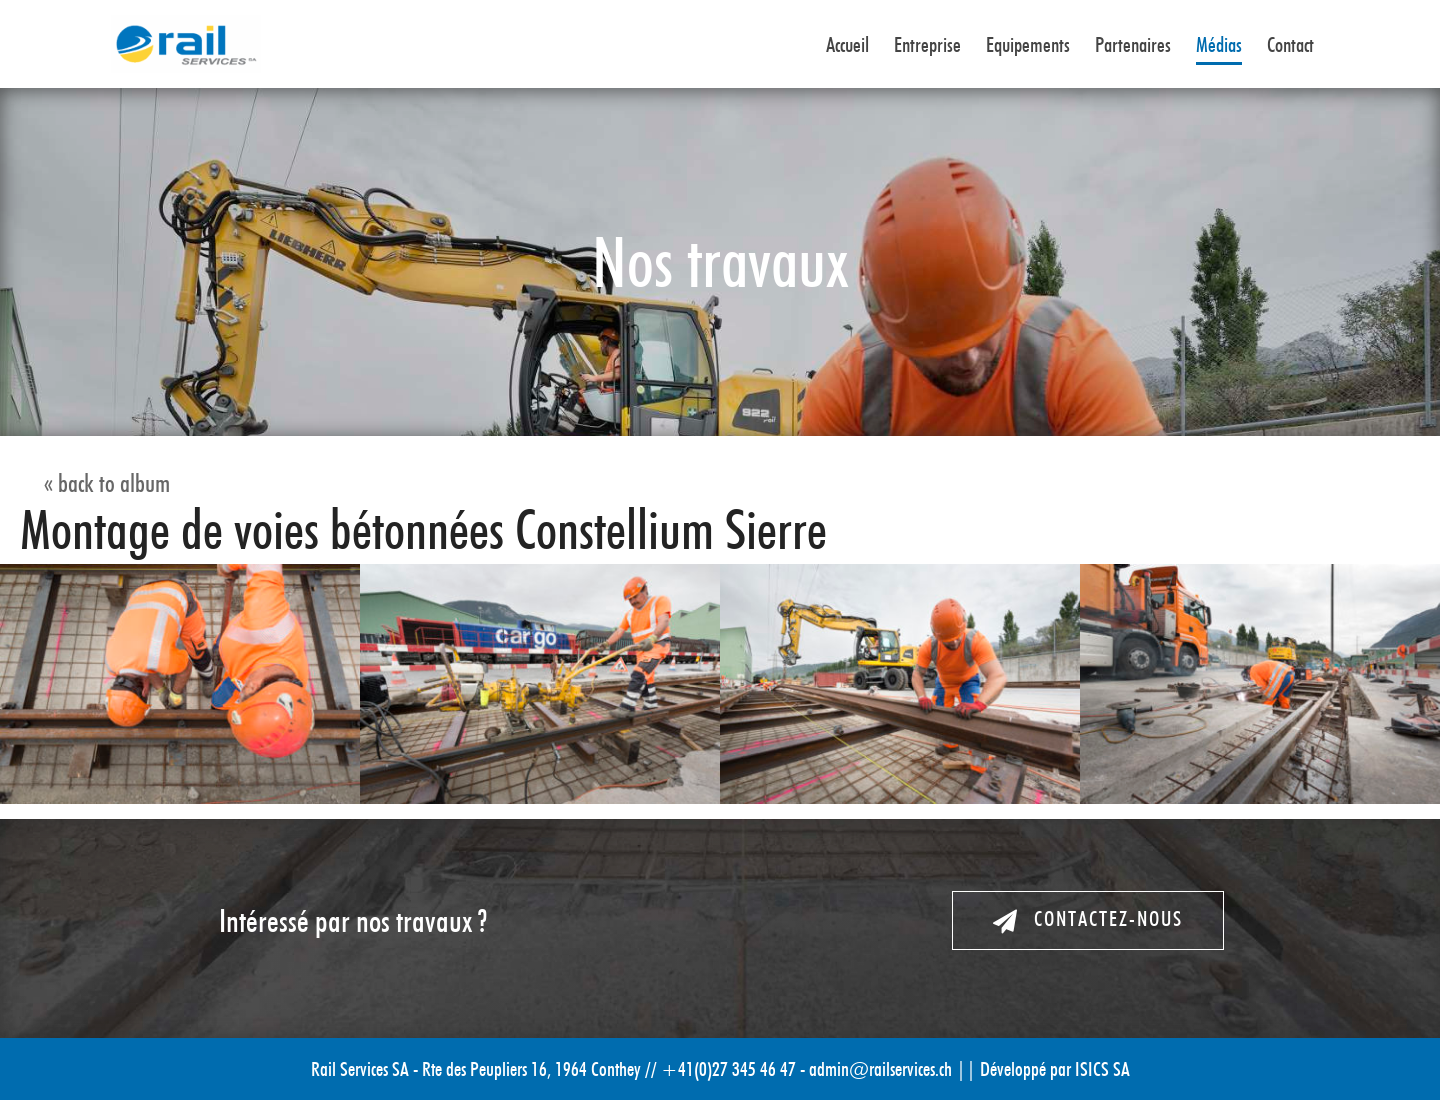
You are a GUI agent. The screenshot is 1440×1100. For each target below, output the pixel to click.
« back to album (107, 483)
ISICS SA (1102, 1069)
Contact (1290, 46)
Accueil (847, 46)
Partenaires (1133, 46)
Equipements (1028, 46)
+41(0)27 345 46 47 (728, 1069)
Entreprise (927, 46)
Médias (1219, 46)
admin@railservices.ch (880, 1069)
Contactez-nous (1088, 919)
